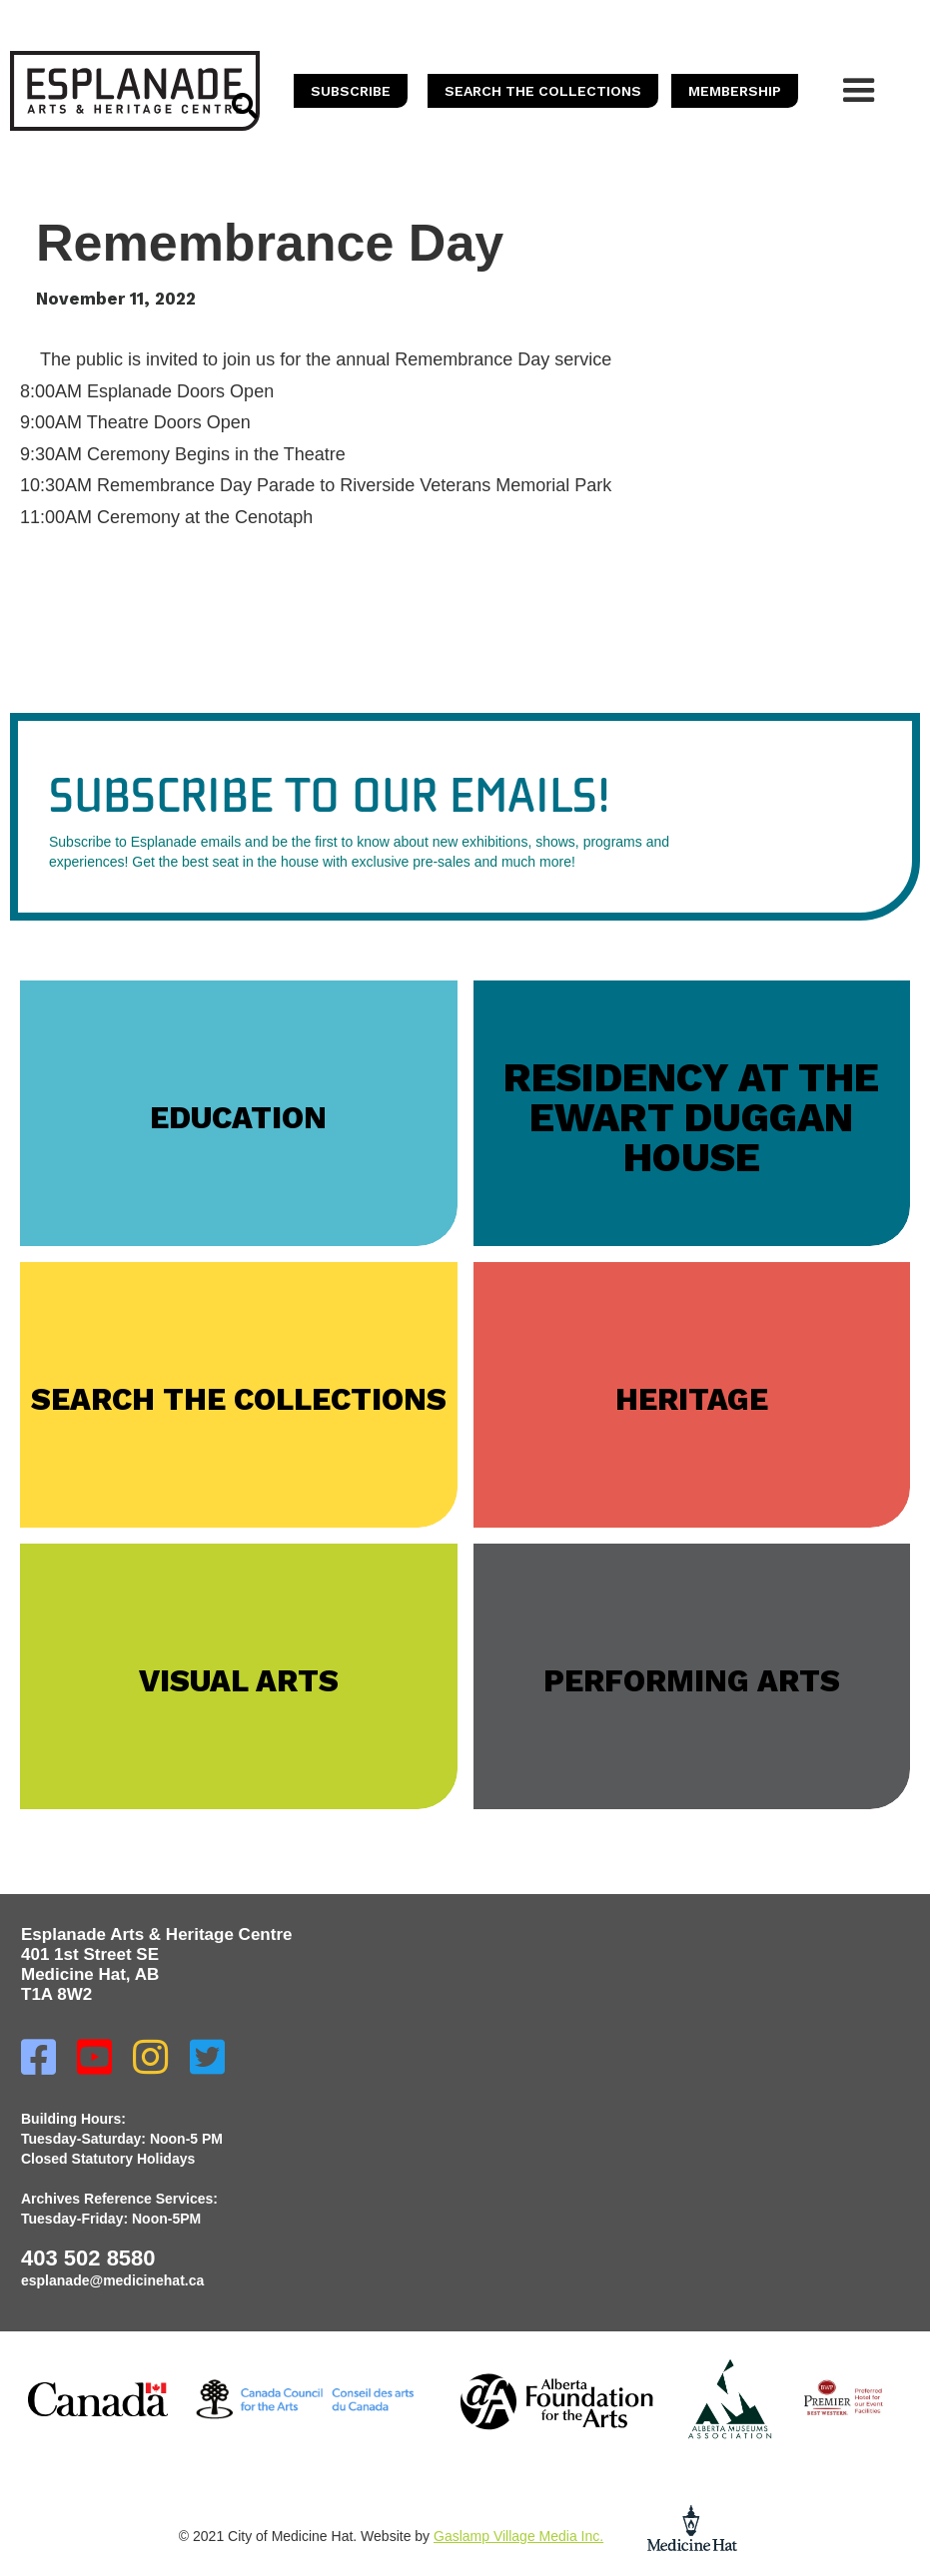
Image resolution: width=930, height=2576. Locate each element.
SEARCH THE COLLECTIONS (543, 91)
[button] (859, 91)
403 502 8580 (88, 2258)
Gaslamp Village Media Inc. (518, 2536)
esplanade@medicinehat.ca (112, 2280)
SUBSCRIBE (351, 91)
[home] (135, 91)
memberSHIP (734, 91)
